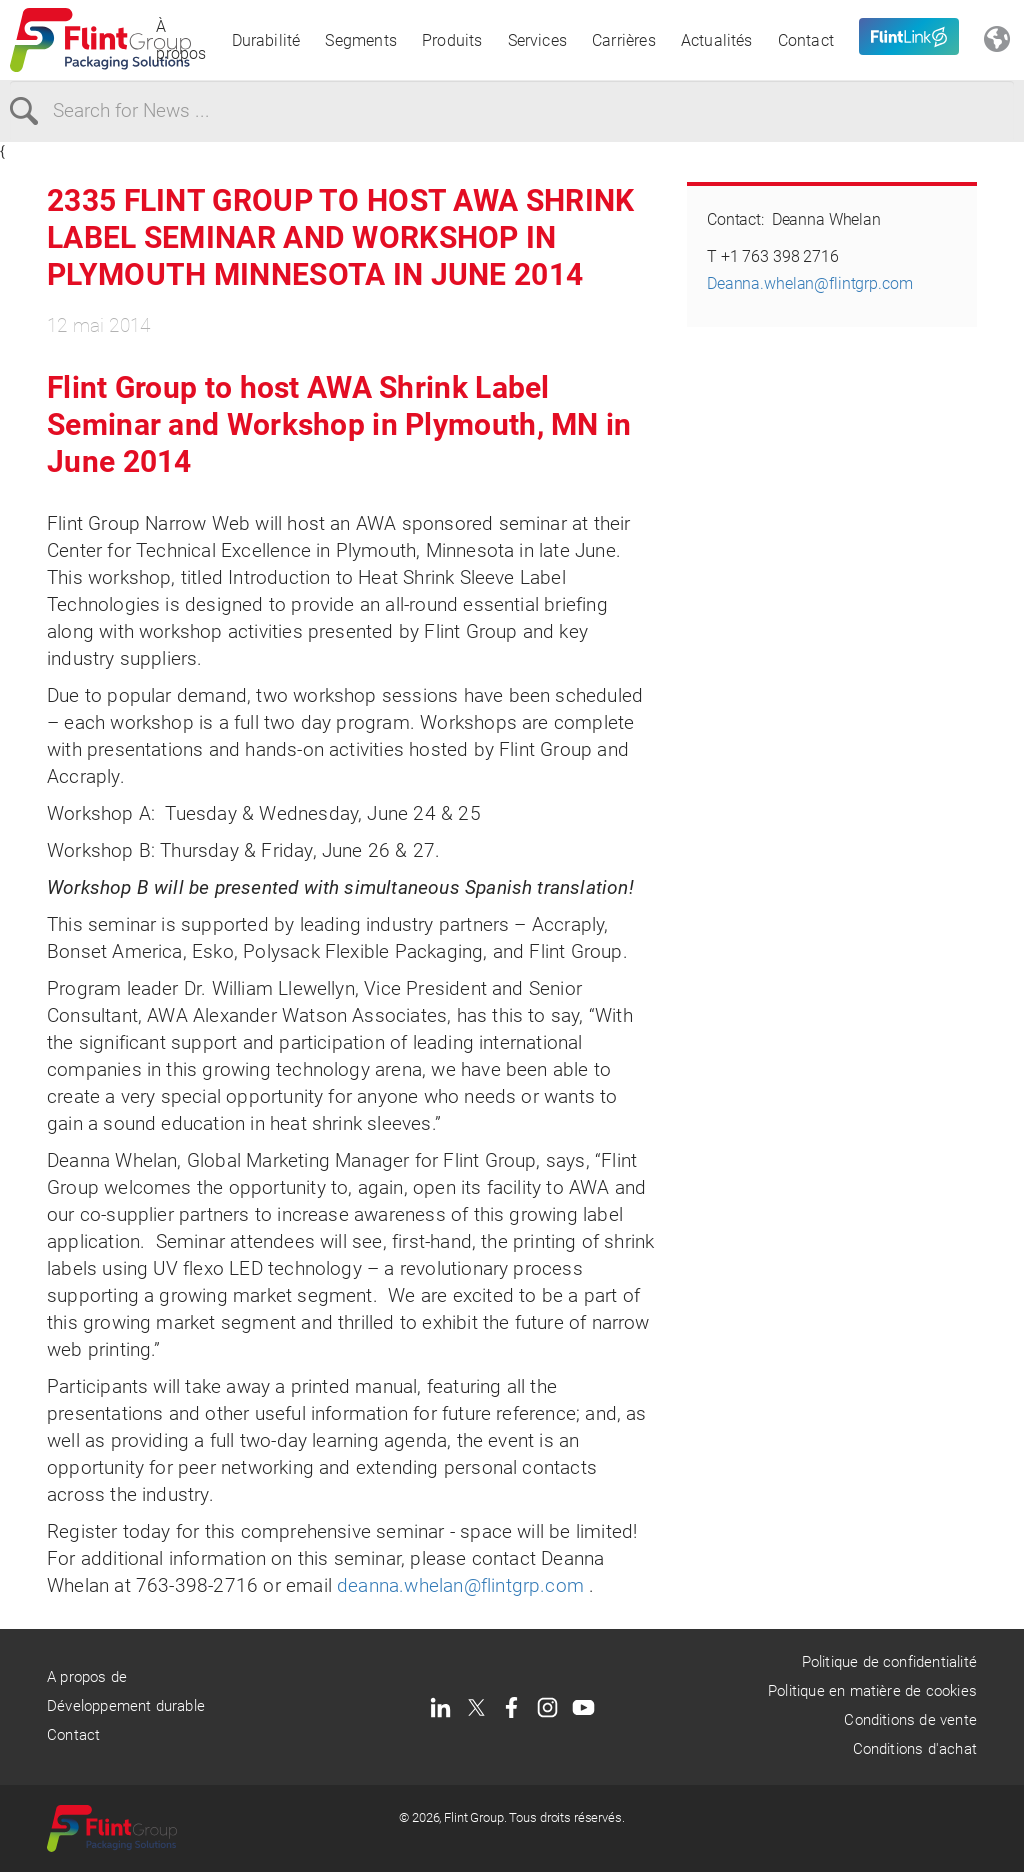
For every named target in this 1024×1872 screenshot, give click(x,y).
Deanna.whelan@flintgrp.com (810, 283)
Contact (806, 40)
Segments (361, 40)
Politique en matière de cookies (872, 1691)
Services (538, 40)
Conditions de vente (910, 1720)
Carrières (624, 40)
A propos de (87, 1677)
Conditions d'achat (915, 1749)
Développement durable (126, 1706)
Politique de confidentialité (889, 1662)
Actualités (717, 40)
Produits (452, 40)
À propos (181, 40)
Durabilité (266, 40)
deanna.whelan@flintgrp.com (460, 1585)
